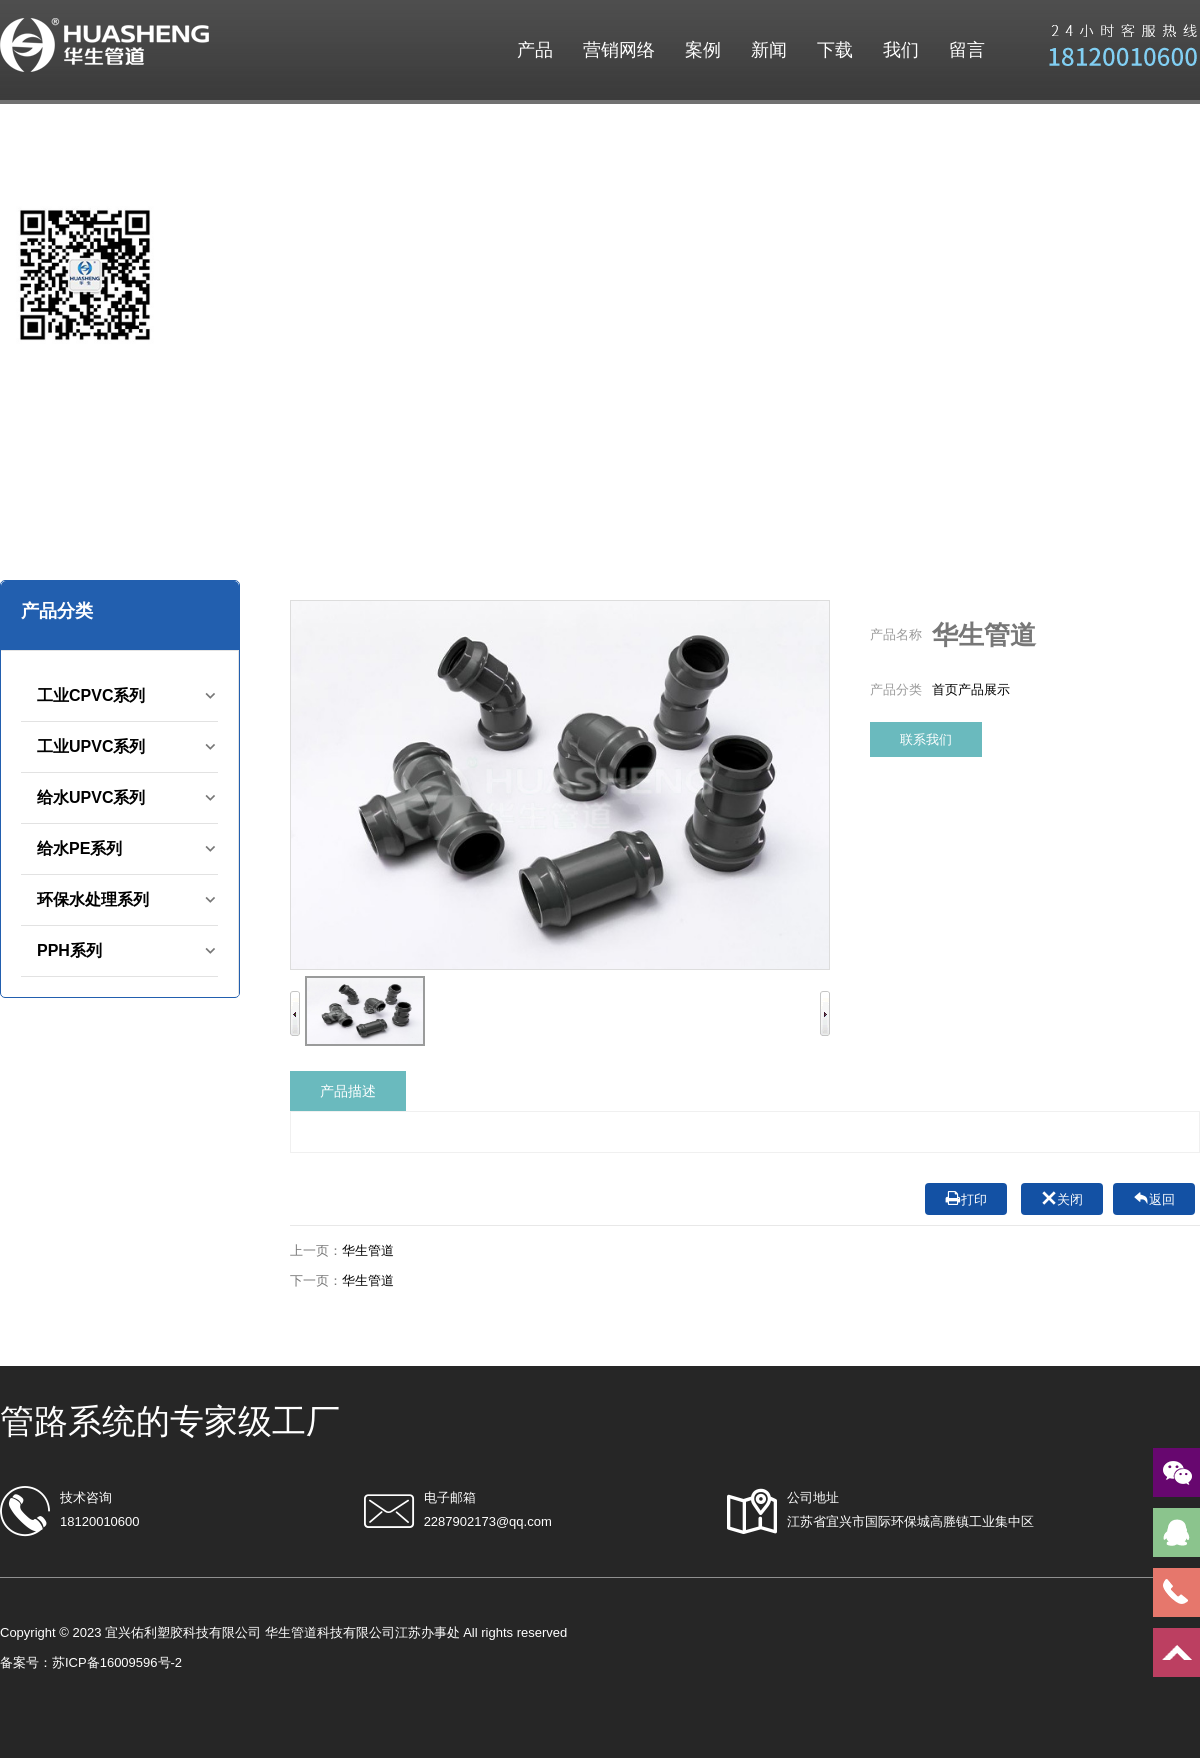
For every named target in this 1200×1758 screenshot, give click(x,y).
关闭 (1062, 1198)
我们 (901, 50)
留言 (967, 50)
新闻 (769, 50)
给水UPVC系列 (91, 797)
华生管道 (368, 1250)
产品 (535, 50)
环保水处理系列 (93, 899)
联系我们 (926, 739)
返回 (1154, 1198)
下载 (835, 50)
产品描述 (348, 1091)
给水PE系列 (79, 848)
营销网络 (619, 50)
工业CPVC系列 (91, 695)
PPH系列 (69, 950)
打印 (966, 1198)
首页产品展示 (971, 689)
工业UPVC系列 (91, 746)
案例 (703, 50)
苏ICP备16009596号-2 (117, 1662)
